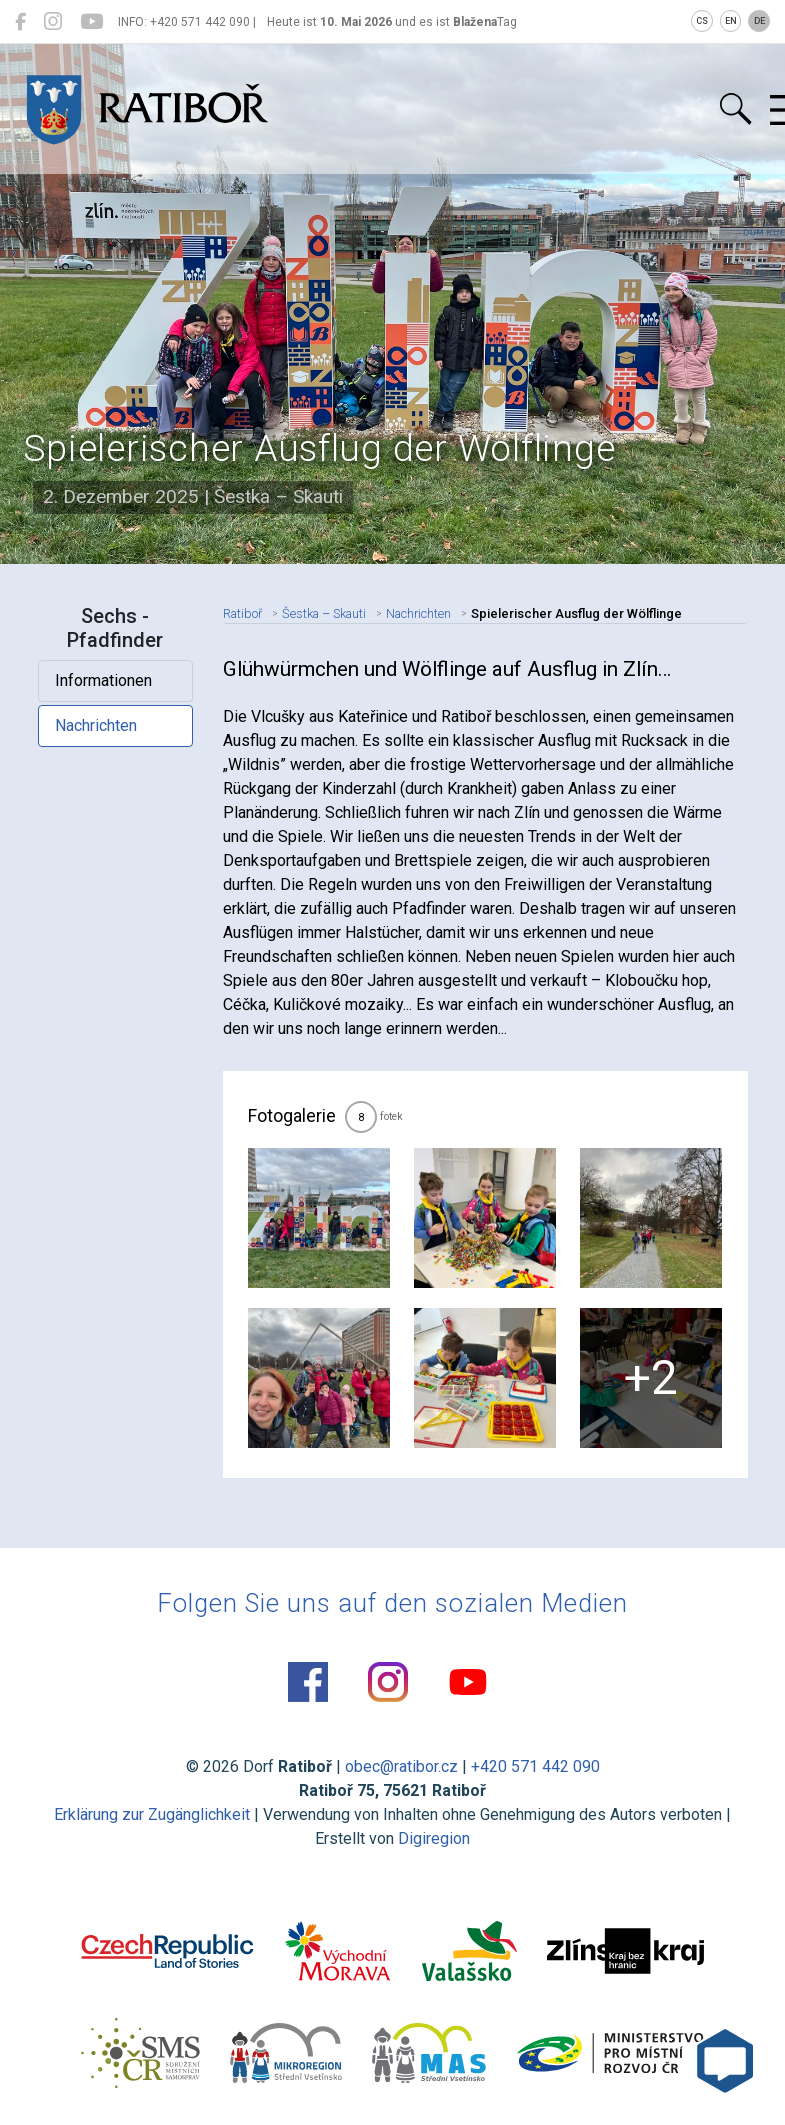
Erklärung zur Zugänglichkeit (152, 1814)
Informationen (103, 680)
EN (731, 21)
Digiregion (434, 1838)
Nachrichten (96, 725)
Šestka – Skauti (324, 613)
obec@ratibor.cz (401, 1766)
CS (702, 21)
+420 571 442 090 (535, 1766)
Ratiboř (242, 613)
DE (759, 21)
